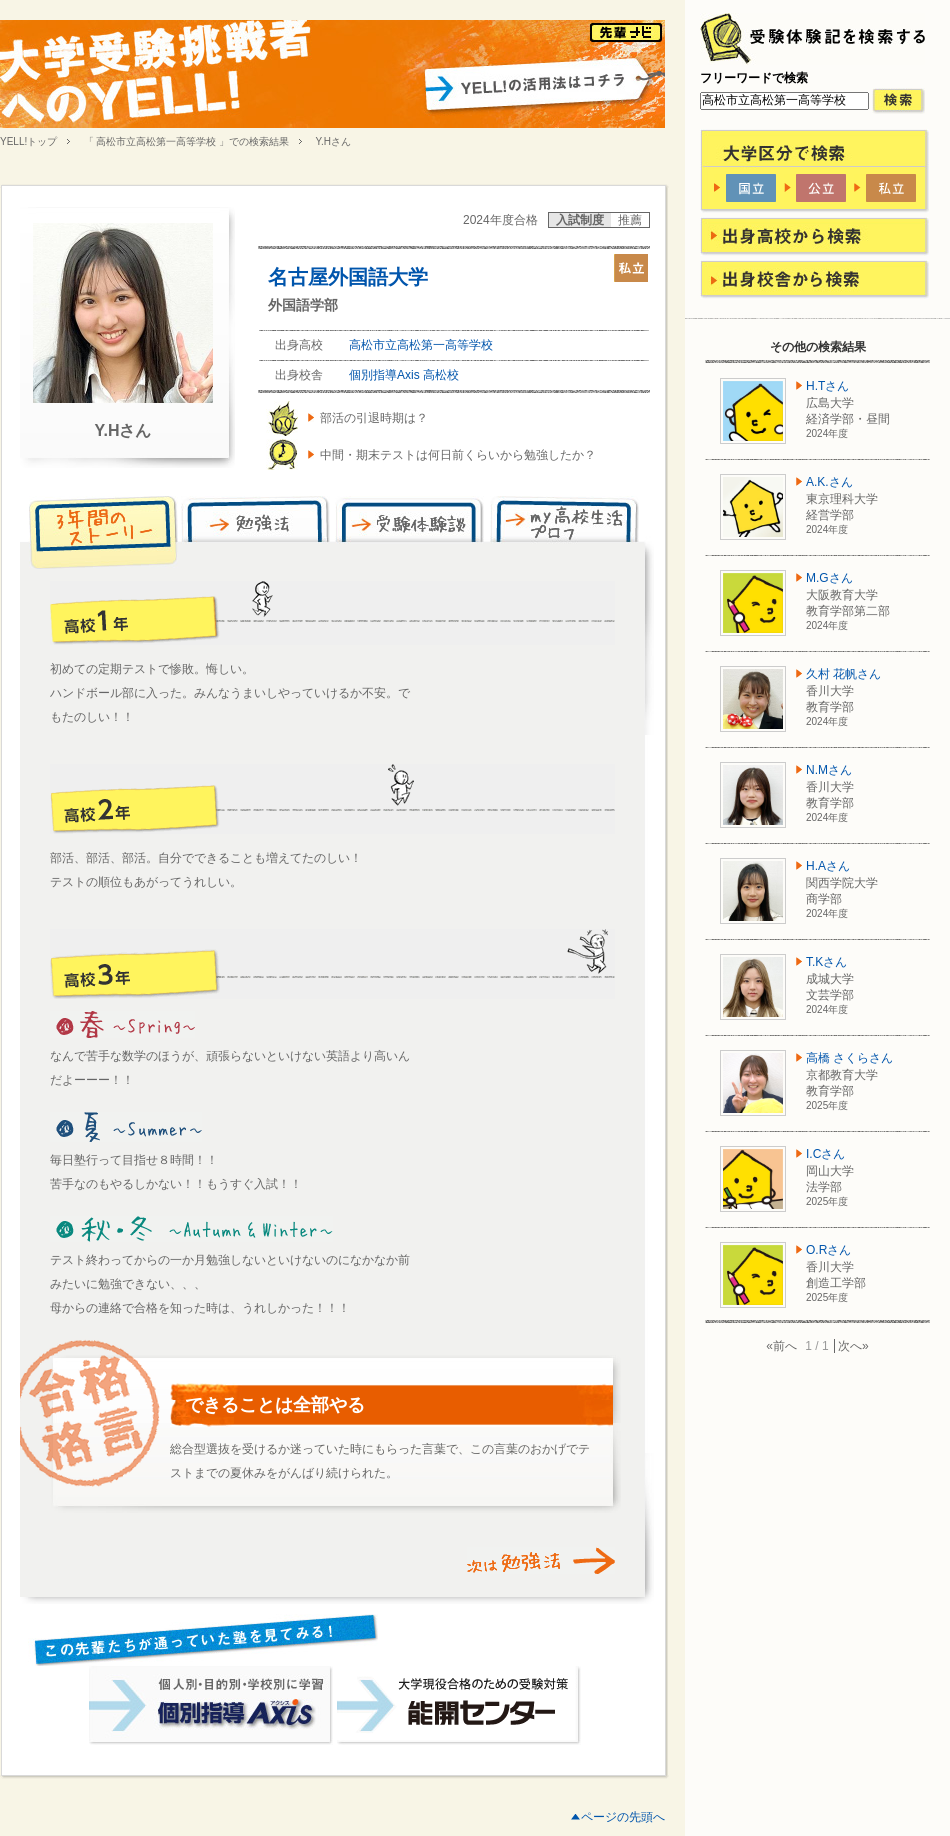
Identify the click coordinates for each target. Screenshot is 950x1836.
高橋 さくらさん (849, 1058)
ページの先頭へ (623, 1817)
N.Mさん (829, 770)
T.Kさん (826, 962)
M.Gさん (829, 578)
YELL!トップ (28, 141)
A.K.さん (829, 482)
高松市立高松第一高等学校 (421, 345)
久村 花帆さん (843, 674)
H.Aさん (828, 866)
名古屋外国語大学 (348, 277)
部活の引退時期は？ (374, 418)
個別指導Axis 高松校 (404, 375)
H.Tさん (827, 386)
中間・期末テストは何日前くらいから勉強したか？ (458, 455)
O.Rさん (828, 1250)
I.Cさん (825, 1154)
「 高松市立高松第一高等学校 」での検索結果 (187, 141)
